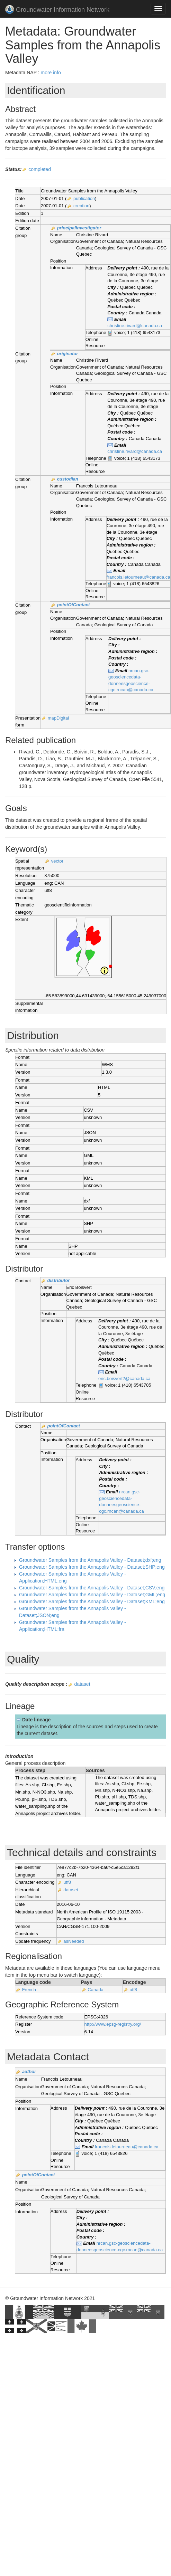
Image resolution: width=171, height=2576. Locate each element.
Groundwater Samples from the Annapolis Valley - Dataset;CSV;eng (91, 1587)
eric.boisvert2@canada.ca (124, 1378)
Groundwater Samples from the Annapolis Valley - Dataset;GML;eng (92, 1594)
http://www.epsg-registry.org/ (112, 2024)
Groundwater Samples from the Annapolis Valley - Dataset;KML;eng (92, 1601)
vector (57, 861)
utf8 (67, 1882)
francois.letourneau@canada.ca (138, 577)
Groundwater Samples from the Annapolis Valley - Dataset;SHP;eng (92, 1567)
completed (39, 169)
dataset (82, 1684)
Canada (96, 1989)
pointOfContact (73, 604)
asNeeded (73, 1941)
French (29, 1989)
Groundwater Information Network (57, 10)
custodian (67, 479)
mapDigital (58, 718)
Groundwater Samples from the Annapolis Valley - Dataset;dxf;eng (90, 1560)
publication (84, 198)
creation (81, 205)
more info (50, 72)
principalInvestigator (79, 227)
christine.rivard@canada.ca (134, 325)
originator (67, 353)
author (29, 2071)
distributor (58, 1280)
